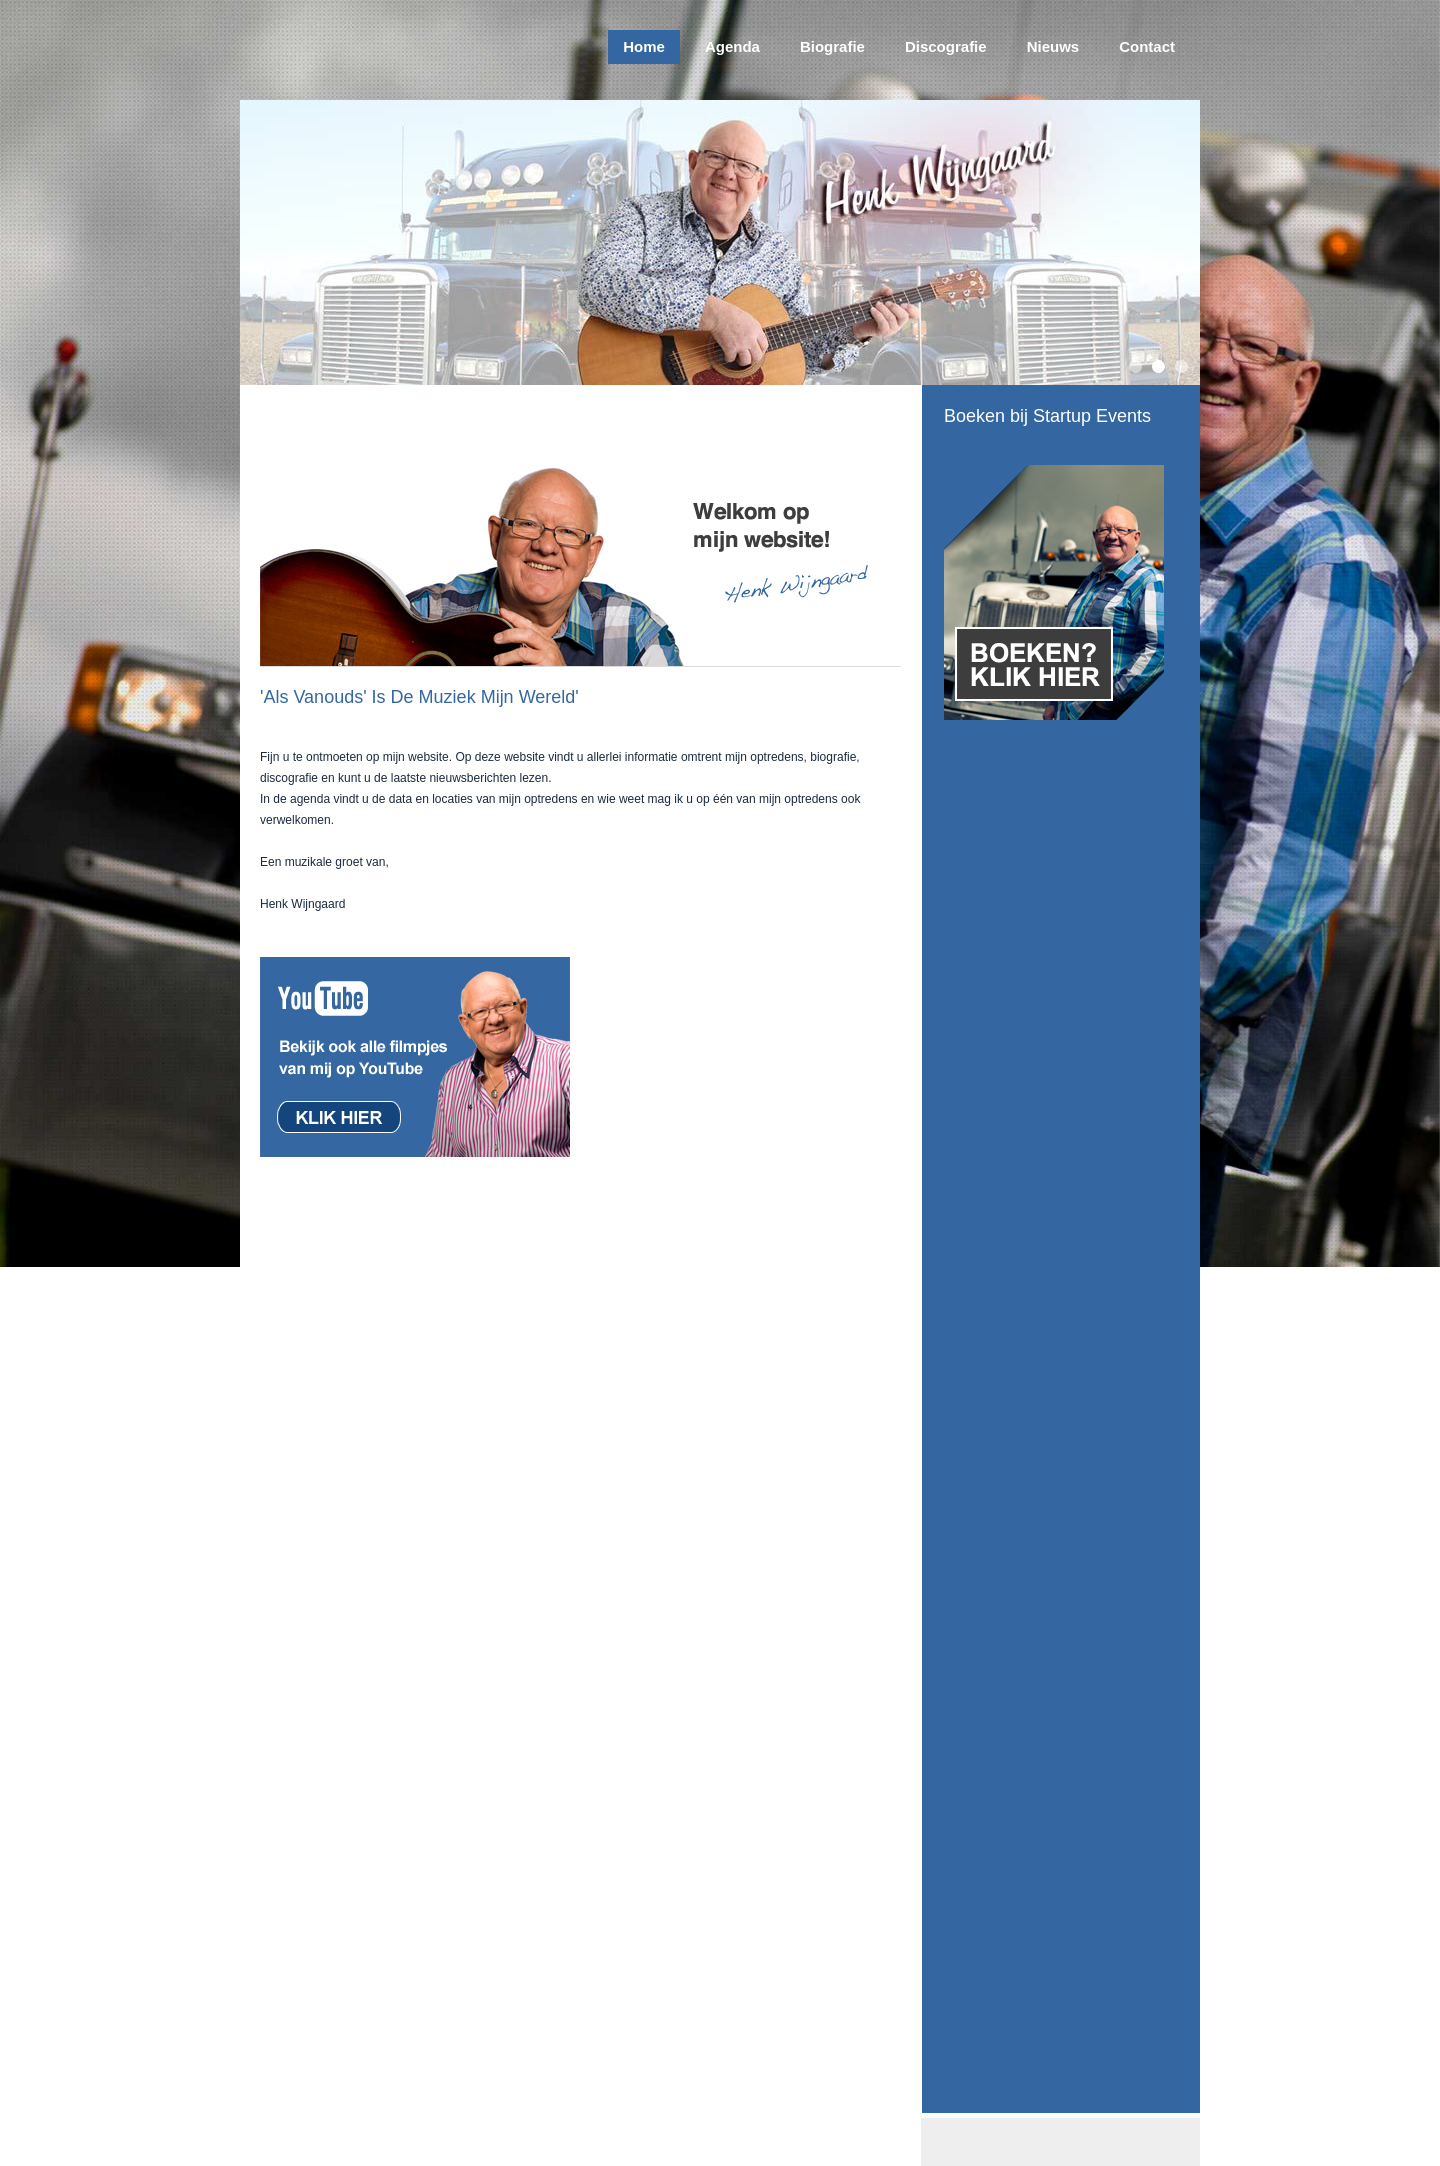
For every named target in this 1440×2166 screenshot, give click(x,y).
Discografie (946, 46)
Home (644, 46)
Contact (1147, 46)
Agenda (732, 46)
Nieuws (1053, 46)
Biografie (832, 46)
